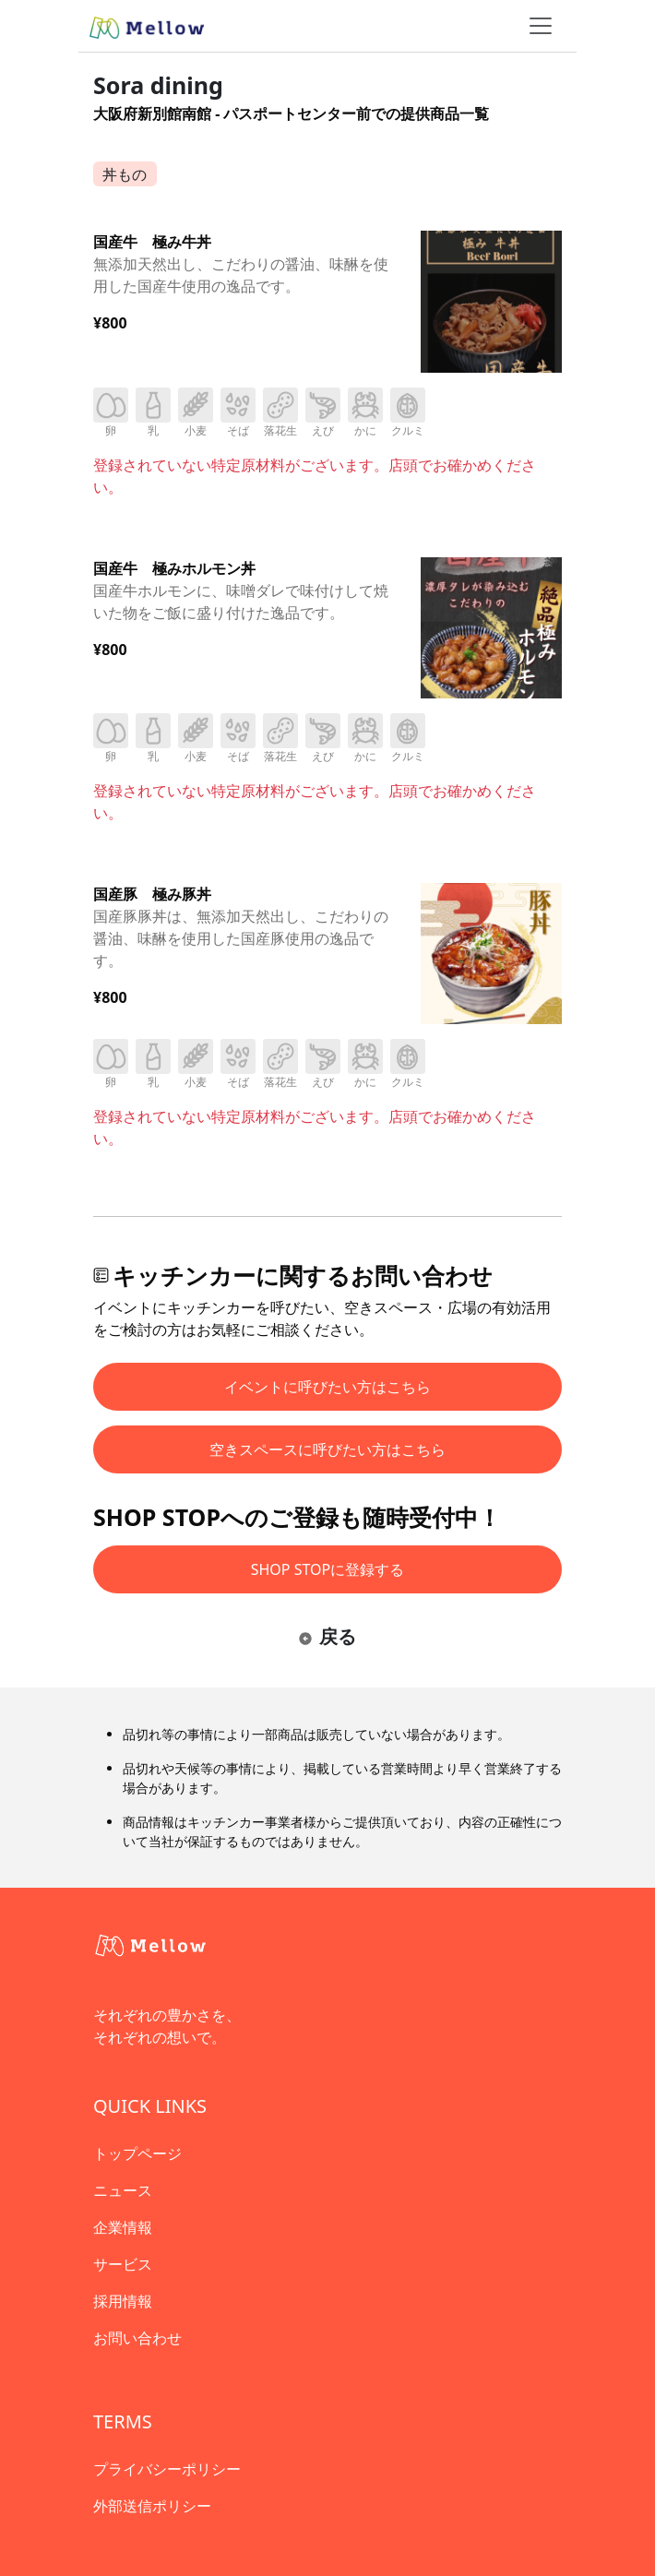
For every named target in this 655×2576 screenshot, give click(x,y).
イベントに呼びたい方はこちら (327, 1387)
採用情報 (122, 2301)
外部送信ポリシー (152, 2506)
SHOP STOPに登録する (328, 1569)
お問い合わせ (137, 2338)
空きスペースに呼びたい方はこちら (327, 1449)
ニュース (122, 2190)
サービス (122, 2264)
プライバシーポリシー (167, 2469)
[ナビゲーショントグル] (541, 25)
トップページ (137, 2153)
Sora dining (158, 85)
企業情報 (122, 2227)
